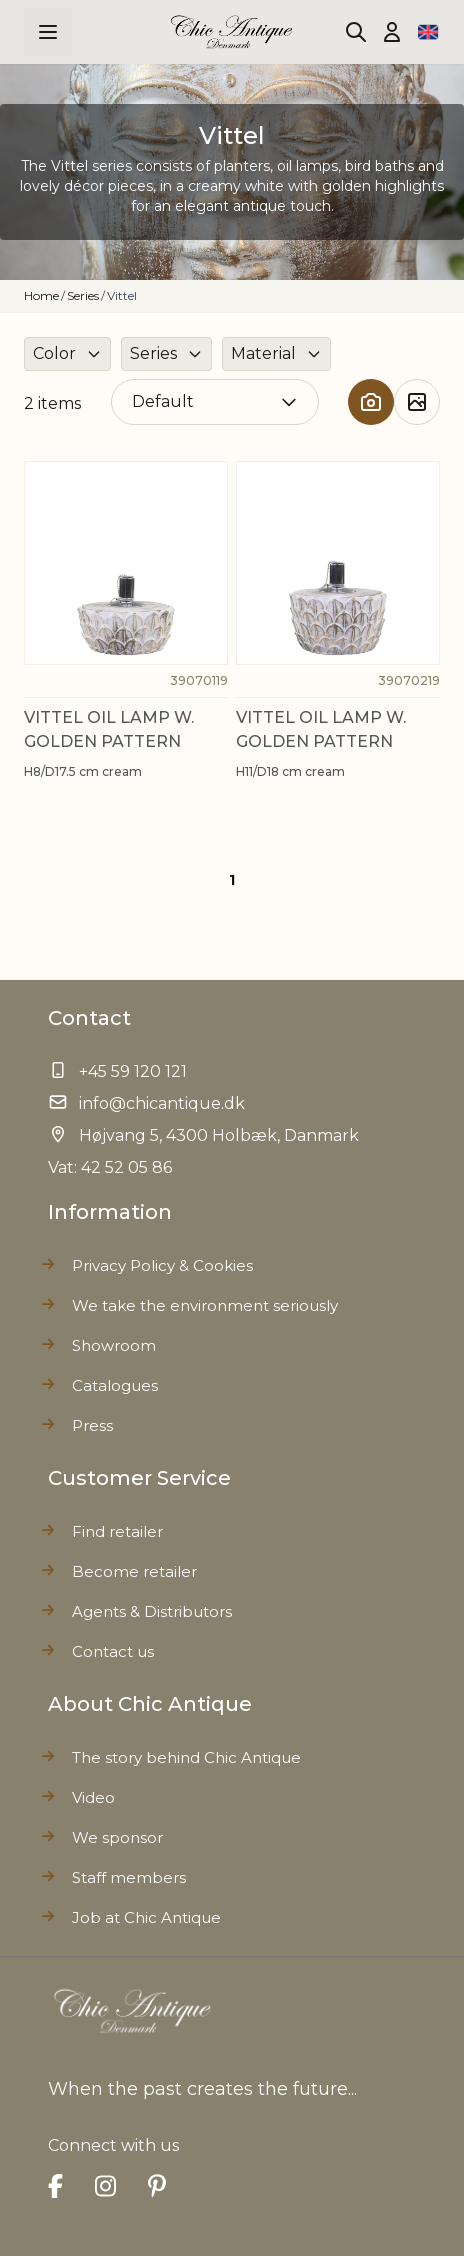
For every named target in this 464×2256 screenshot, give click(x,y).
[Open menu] (48, 32)
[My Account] (392, 32)
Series (83, 295)
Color (54, 353)
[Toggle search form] (356, 32)
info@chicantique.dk (162, 1103)
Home (41, 295)
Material (263, 353)
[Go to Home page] (232, 32)
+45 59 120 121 (133, 1071)
